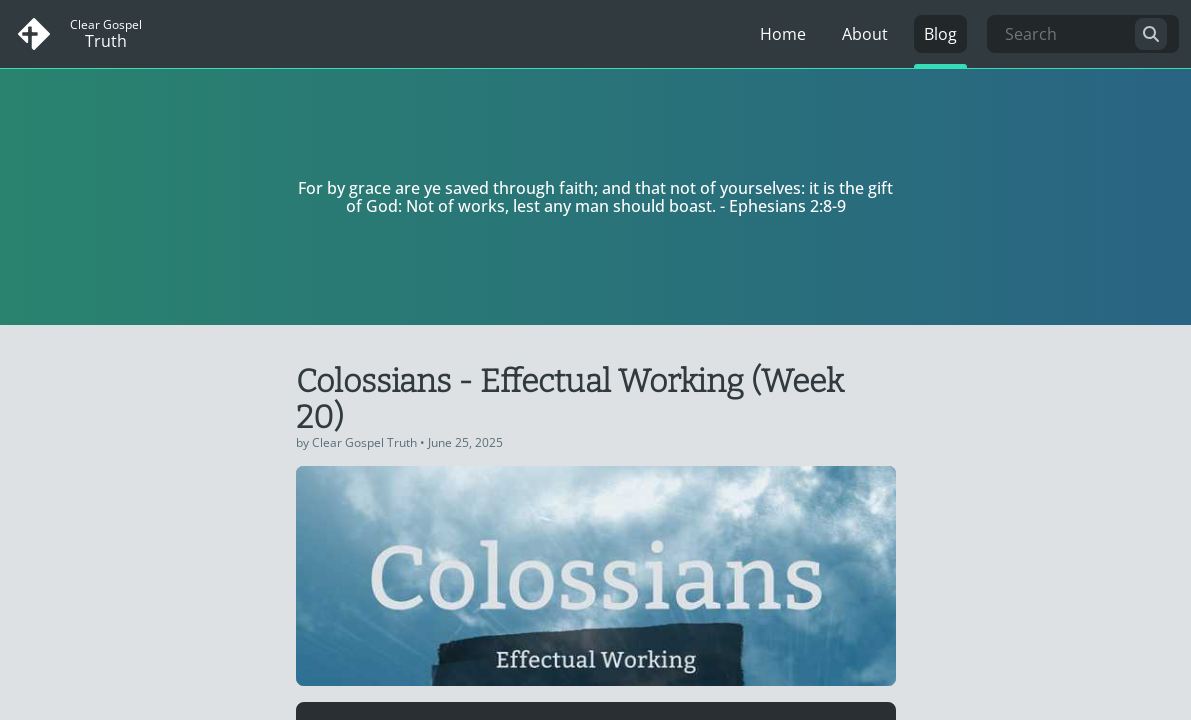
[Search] (1083, 34)
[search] (1151, 34)
